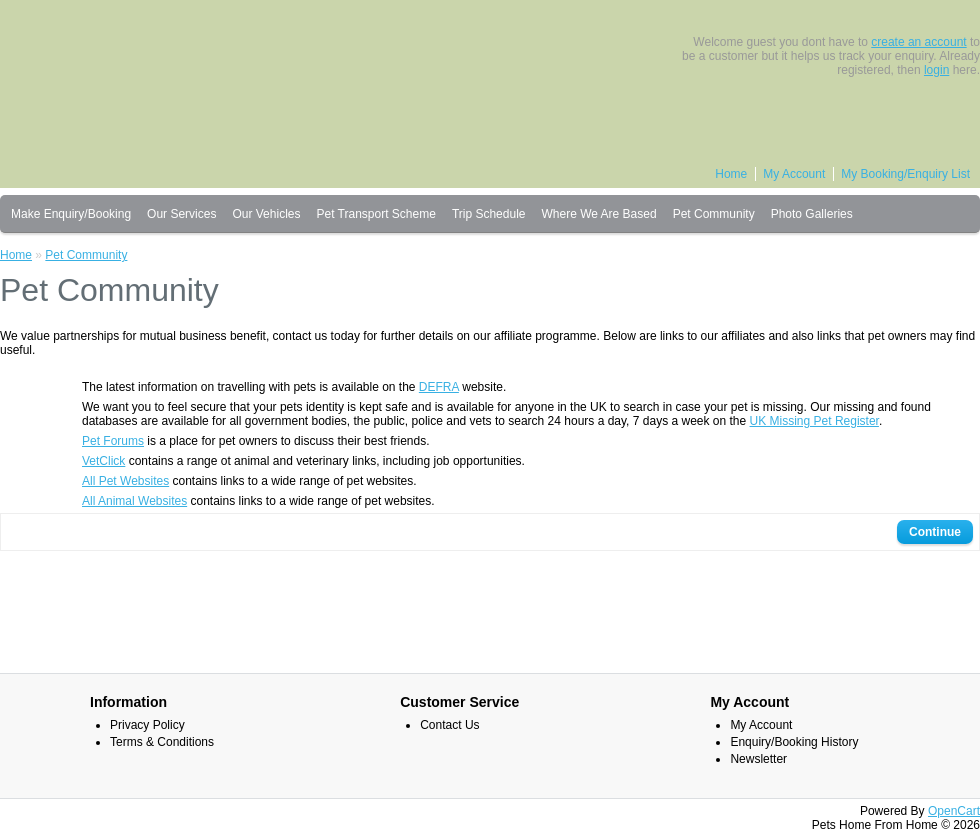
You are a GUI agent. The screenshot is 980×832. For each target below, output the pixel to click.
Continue (935, 532)
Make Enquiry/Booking (71, 214)
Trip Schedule (489, 214)
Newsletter (758, 759)
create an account (918, 42)
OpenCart (954, 811)
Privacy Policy (147, 725)
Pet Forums (113, 441)
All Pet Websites (125, 481)
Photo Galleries (812, 214)
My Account (794, 174)
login (936, 70)
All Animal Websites (134, 501)
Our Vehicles (266, 214)
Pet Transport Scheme (375, 214)
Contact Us (449, 725)
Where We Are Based (598, 214)
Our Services (181, 214)
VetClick (103, 461)
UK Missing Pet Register (814, 421)
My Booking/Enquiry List (905, 174)
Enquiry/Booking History (794, 742)
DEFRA (439, 387)
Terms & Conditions (162, 742)
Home (731, 174)
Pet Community (714, 214)
